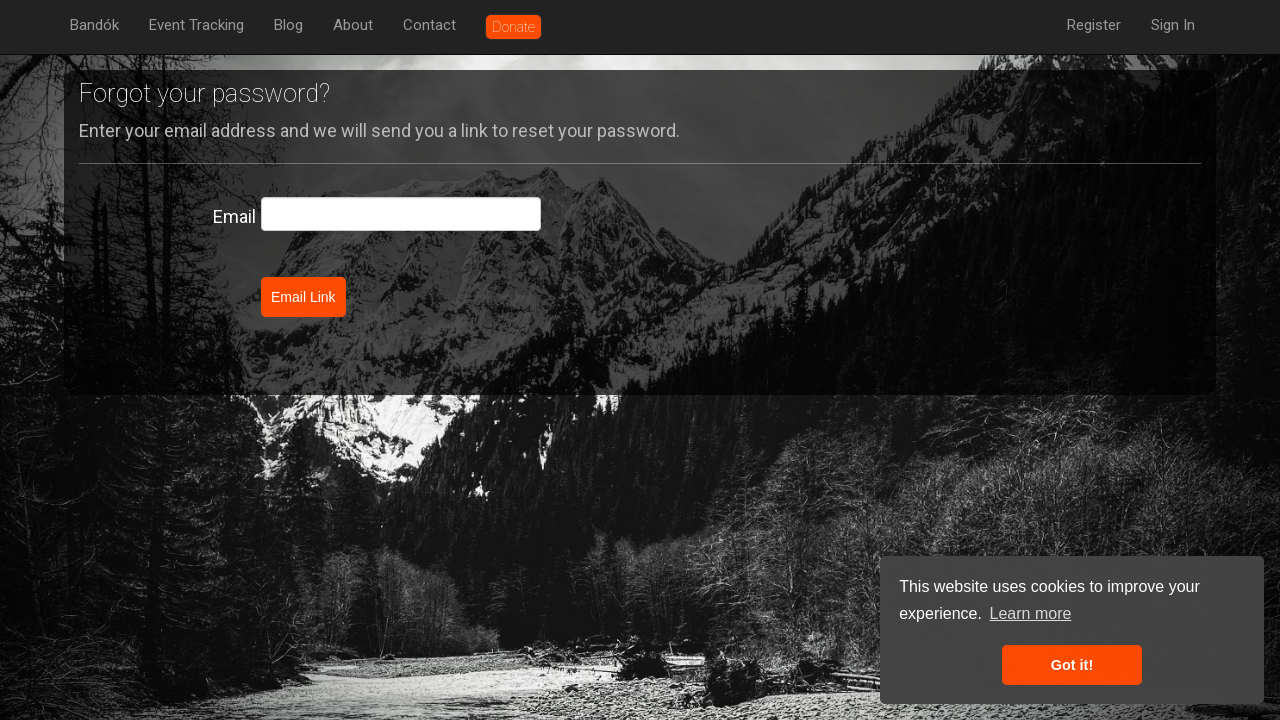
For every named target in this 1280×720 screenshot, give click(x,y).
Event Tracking (196, 25)
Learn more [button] (1031, 613)
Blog (288, 25)
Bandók (94, 25)
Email (234, 216)
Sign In (1173, 25)
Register (1094, 25)
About (353, 25)
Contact (429, 25)
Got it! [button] (1072, 665)
